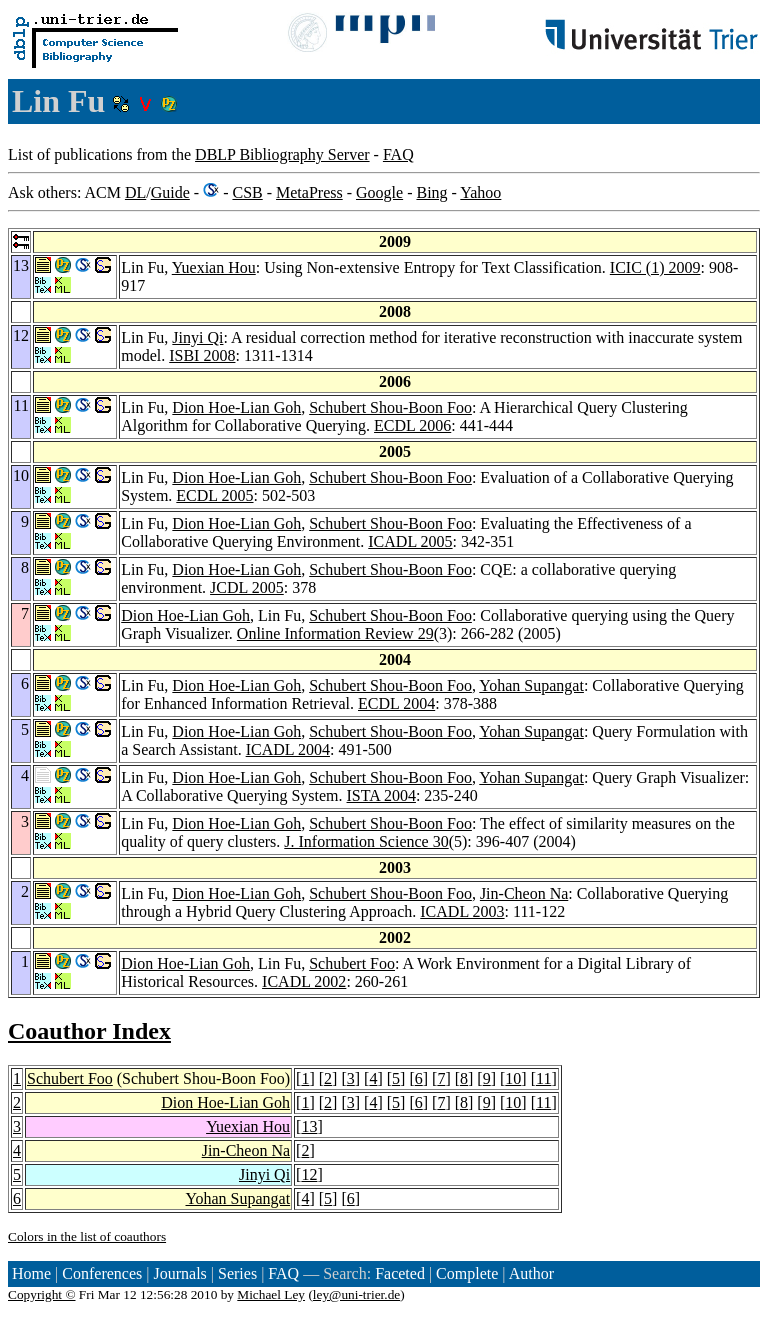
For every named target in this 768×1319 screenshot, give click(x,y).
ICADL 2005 (410, 541)
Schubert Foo (352, 963)
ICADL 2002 (304, 981)
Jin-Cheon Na (524, 893)
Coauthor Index (89, 1031)
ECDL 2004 (396, 703)
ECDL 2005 (214, 495)
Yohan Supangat (531, 685)
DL (135, 192)
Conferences (102, 1273)
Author (531, 1273)
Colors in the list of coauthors (87, 1236)
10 (513, 1078)
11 (543, 1078)
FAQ (398, 154)
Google (379, 192)
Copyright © (42, 1294)
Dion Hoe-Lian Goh (236, 407)
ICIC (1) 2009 (655, 267)
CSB (247, 192)
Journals (179, 1273)
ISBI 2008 (202, 355)
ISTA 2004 (381, 795)
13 (309, 1126)
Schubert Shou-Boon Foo (390, 407)
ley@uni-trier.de (356, 1294)
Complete (467, 1273)
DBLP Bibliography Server (282, 154)
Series (237, 1273)
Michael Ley (271, 1294)
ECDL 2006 (412, 425)
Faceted (400, 1273)
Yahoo (480, 192)
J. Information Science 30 (366, 841)
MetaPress (309, 192)
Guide (170, 192)
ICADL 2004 (288, 749)
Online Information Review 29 (335, 633)
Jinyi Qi (197, 337)
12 (309, 1174)
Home (31, 1273)
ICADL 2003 (462, 911)
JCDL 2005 (247, 587)
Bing (431, 192)
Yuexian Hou (214, 267)
